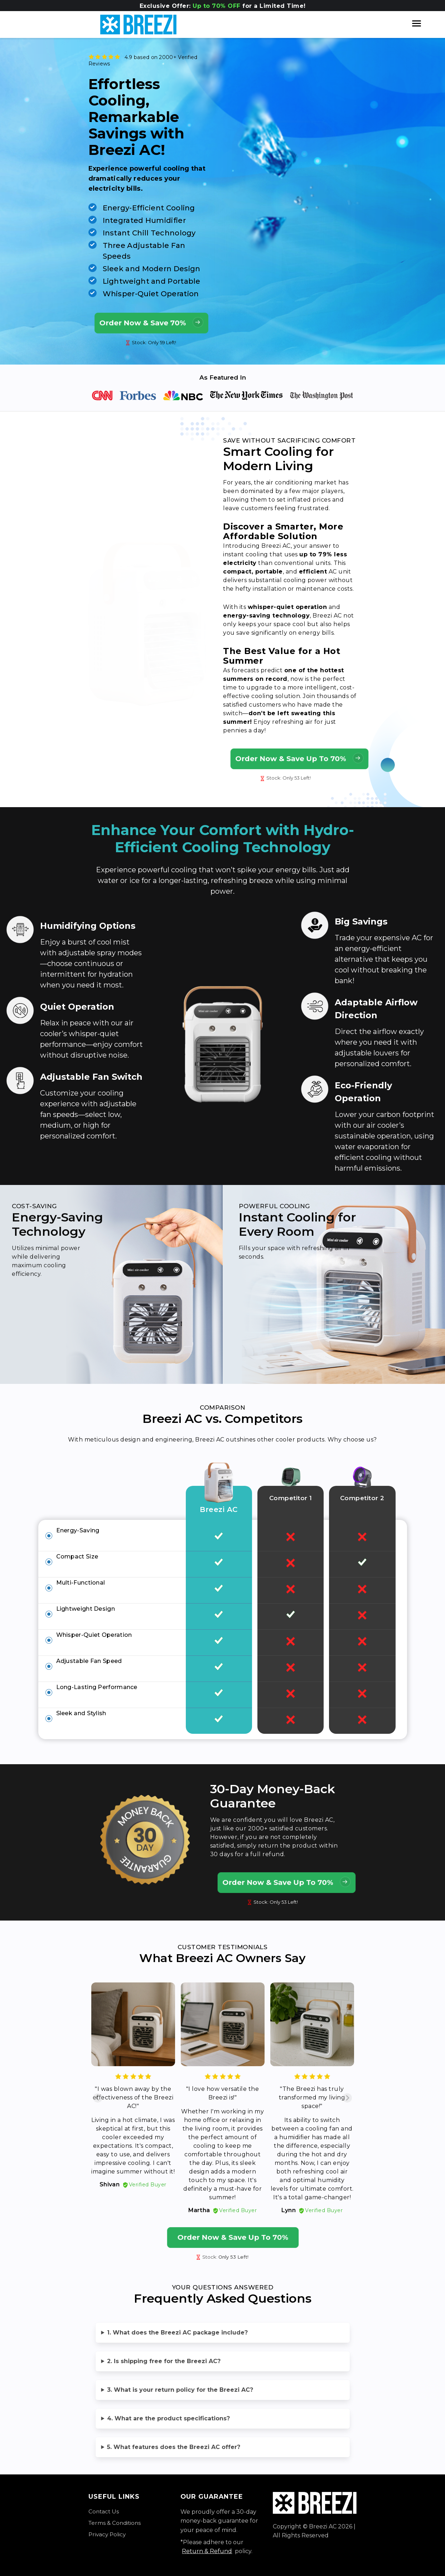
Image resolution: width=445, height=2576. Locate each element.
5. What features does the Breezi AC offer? (173, 2447)
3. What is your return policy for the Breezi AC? (180, 2389)
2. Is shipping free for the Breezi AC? (164, 2361)
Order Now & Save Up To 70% (299, 758)
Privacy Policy (107, 2534)
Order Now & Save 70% (151, 322)
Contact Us (103, 2511)
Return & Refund (207, 2551)
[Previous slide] (98, 2098)
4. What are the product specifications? (168, 2418)
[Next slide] (347, 2098)
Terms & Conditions (114, 2522)
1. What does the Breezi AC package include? (177, 2332)
